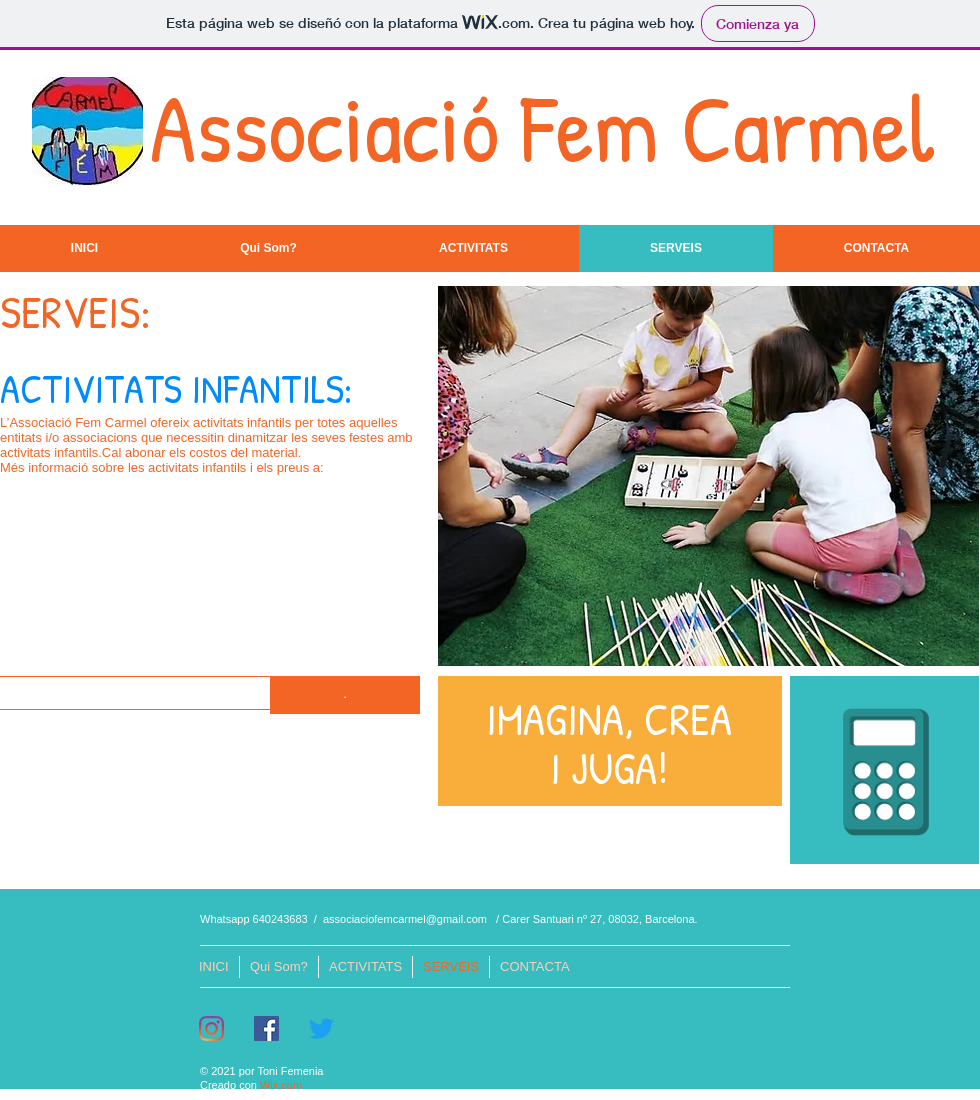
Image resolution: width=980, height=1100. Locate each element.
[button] (345, 695)
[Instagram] (211, 1028)
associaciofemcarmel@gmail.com (405, 919)
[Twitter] (321, 1028)
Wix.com (281, 1085)
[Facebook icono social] (266, 1028)
